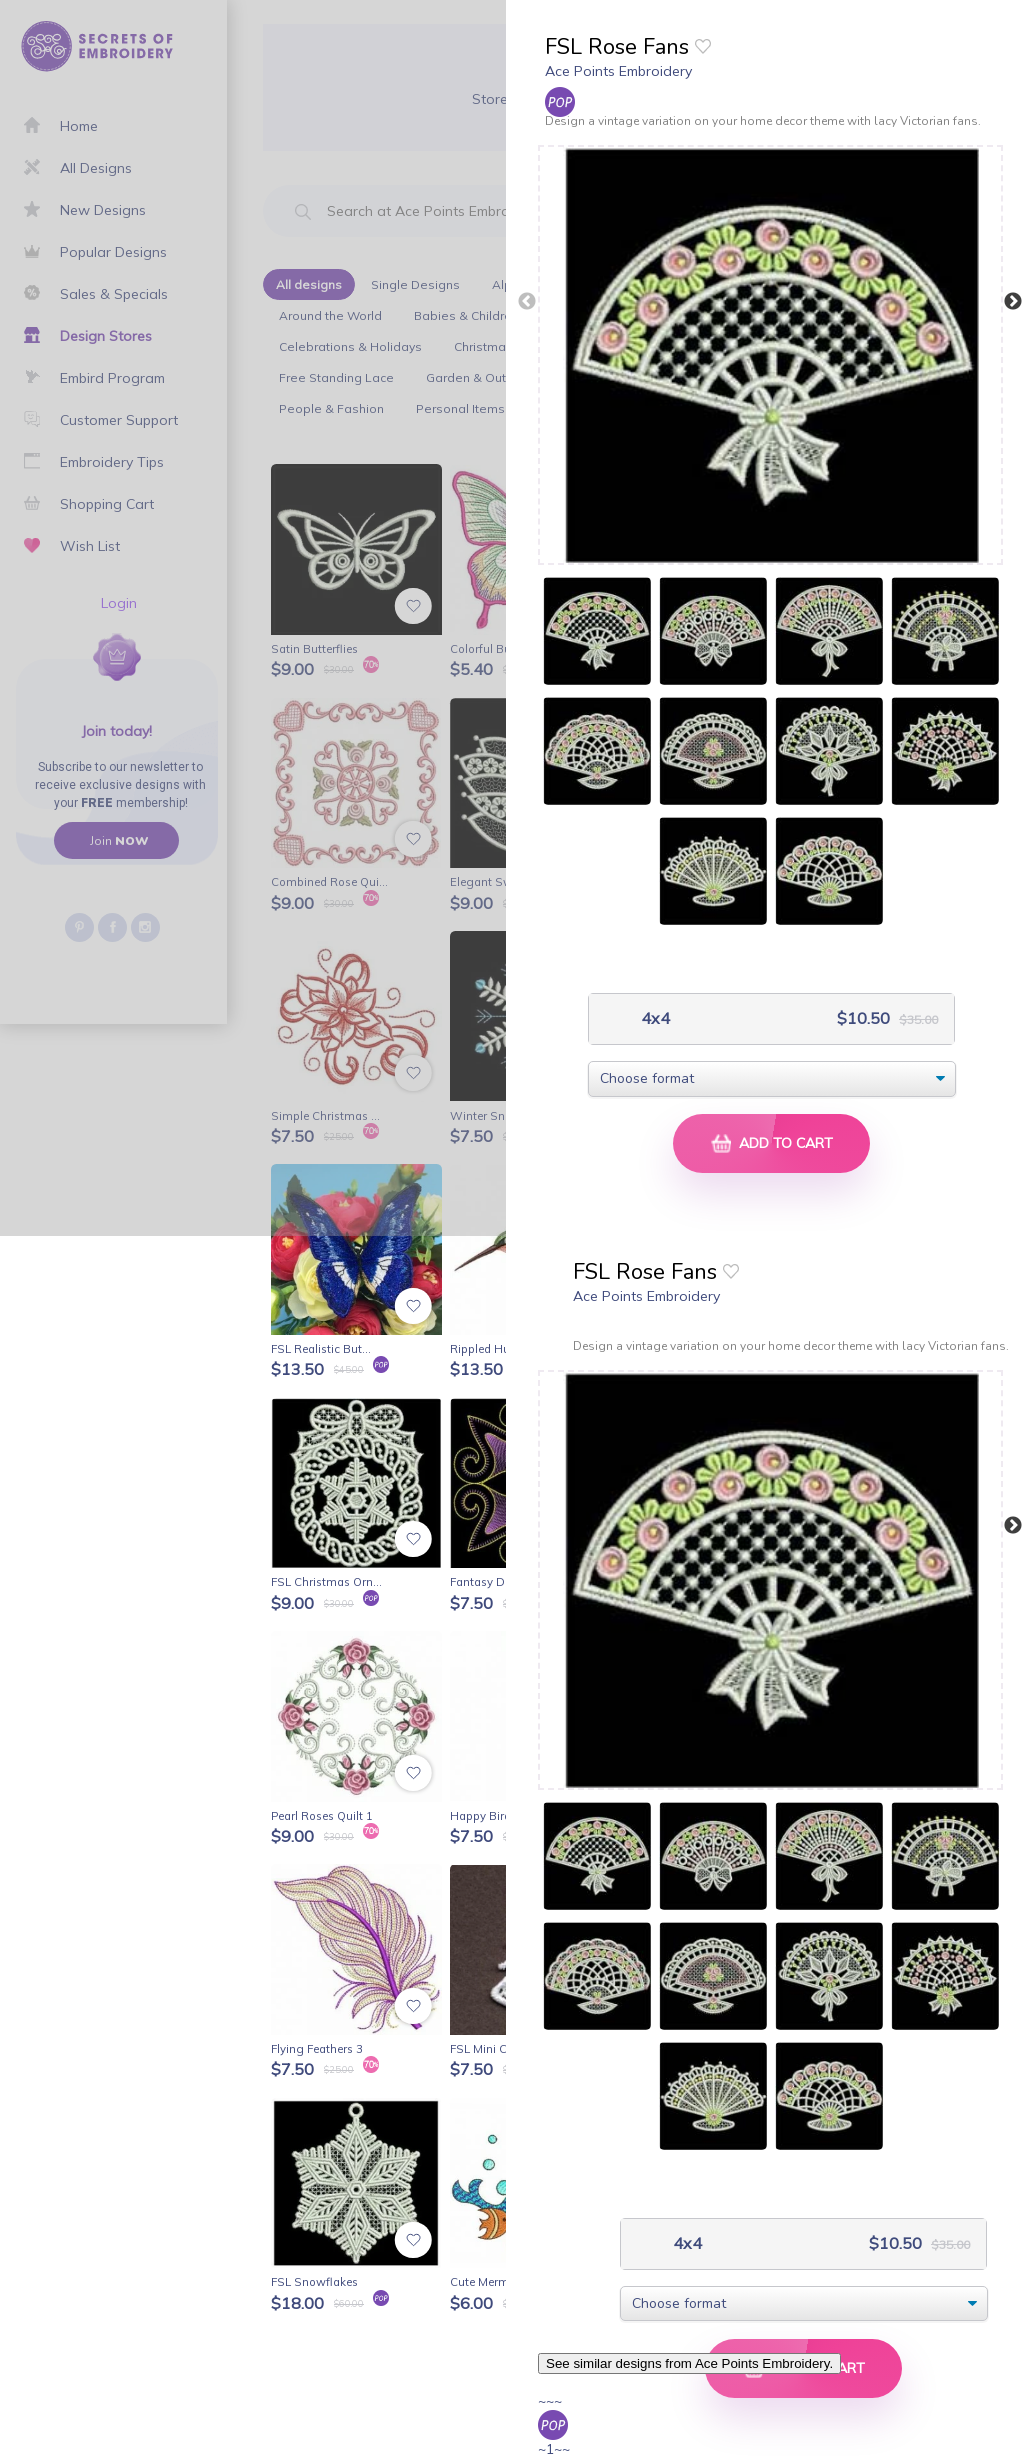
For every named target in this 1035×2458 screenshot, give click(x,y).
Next (1013, 302)
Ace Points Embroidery (618, 71)
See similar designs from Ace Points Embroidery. (689, 2363)
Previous (527, 302)
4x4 (653, 1018)
